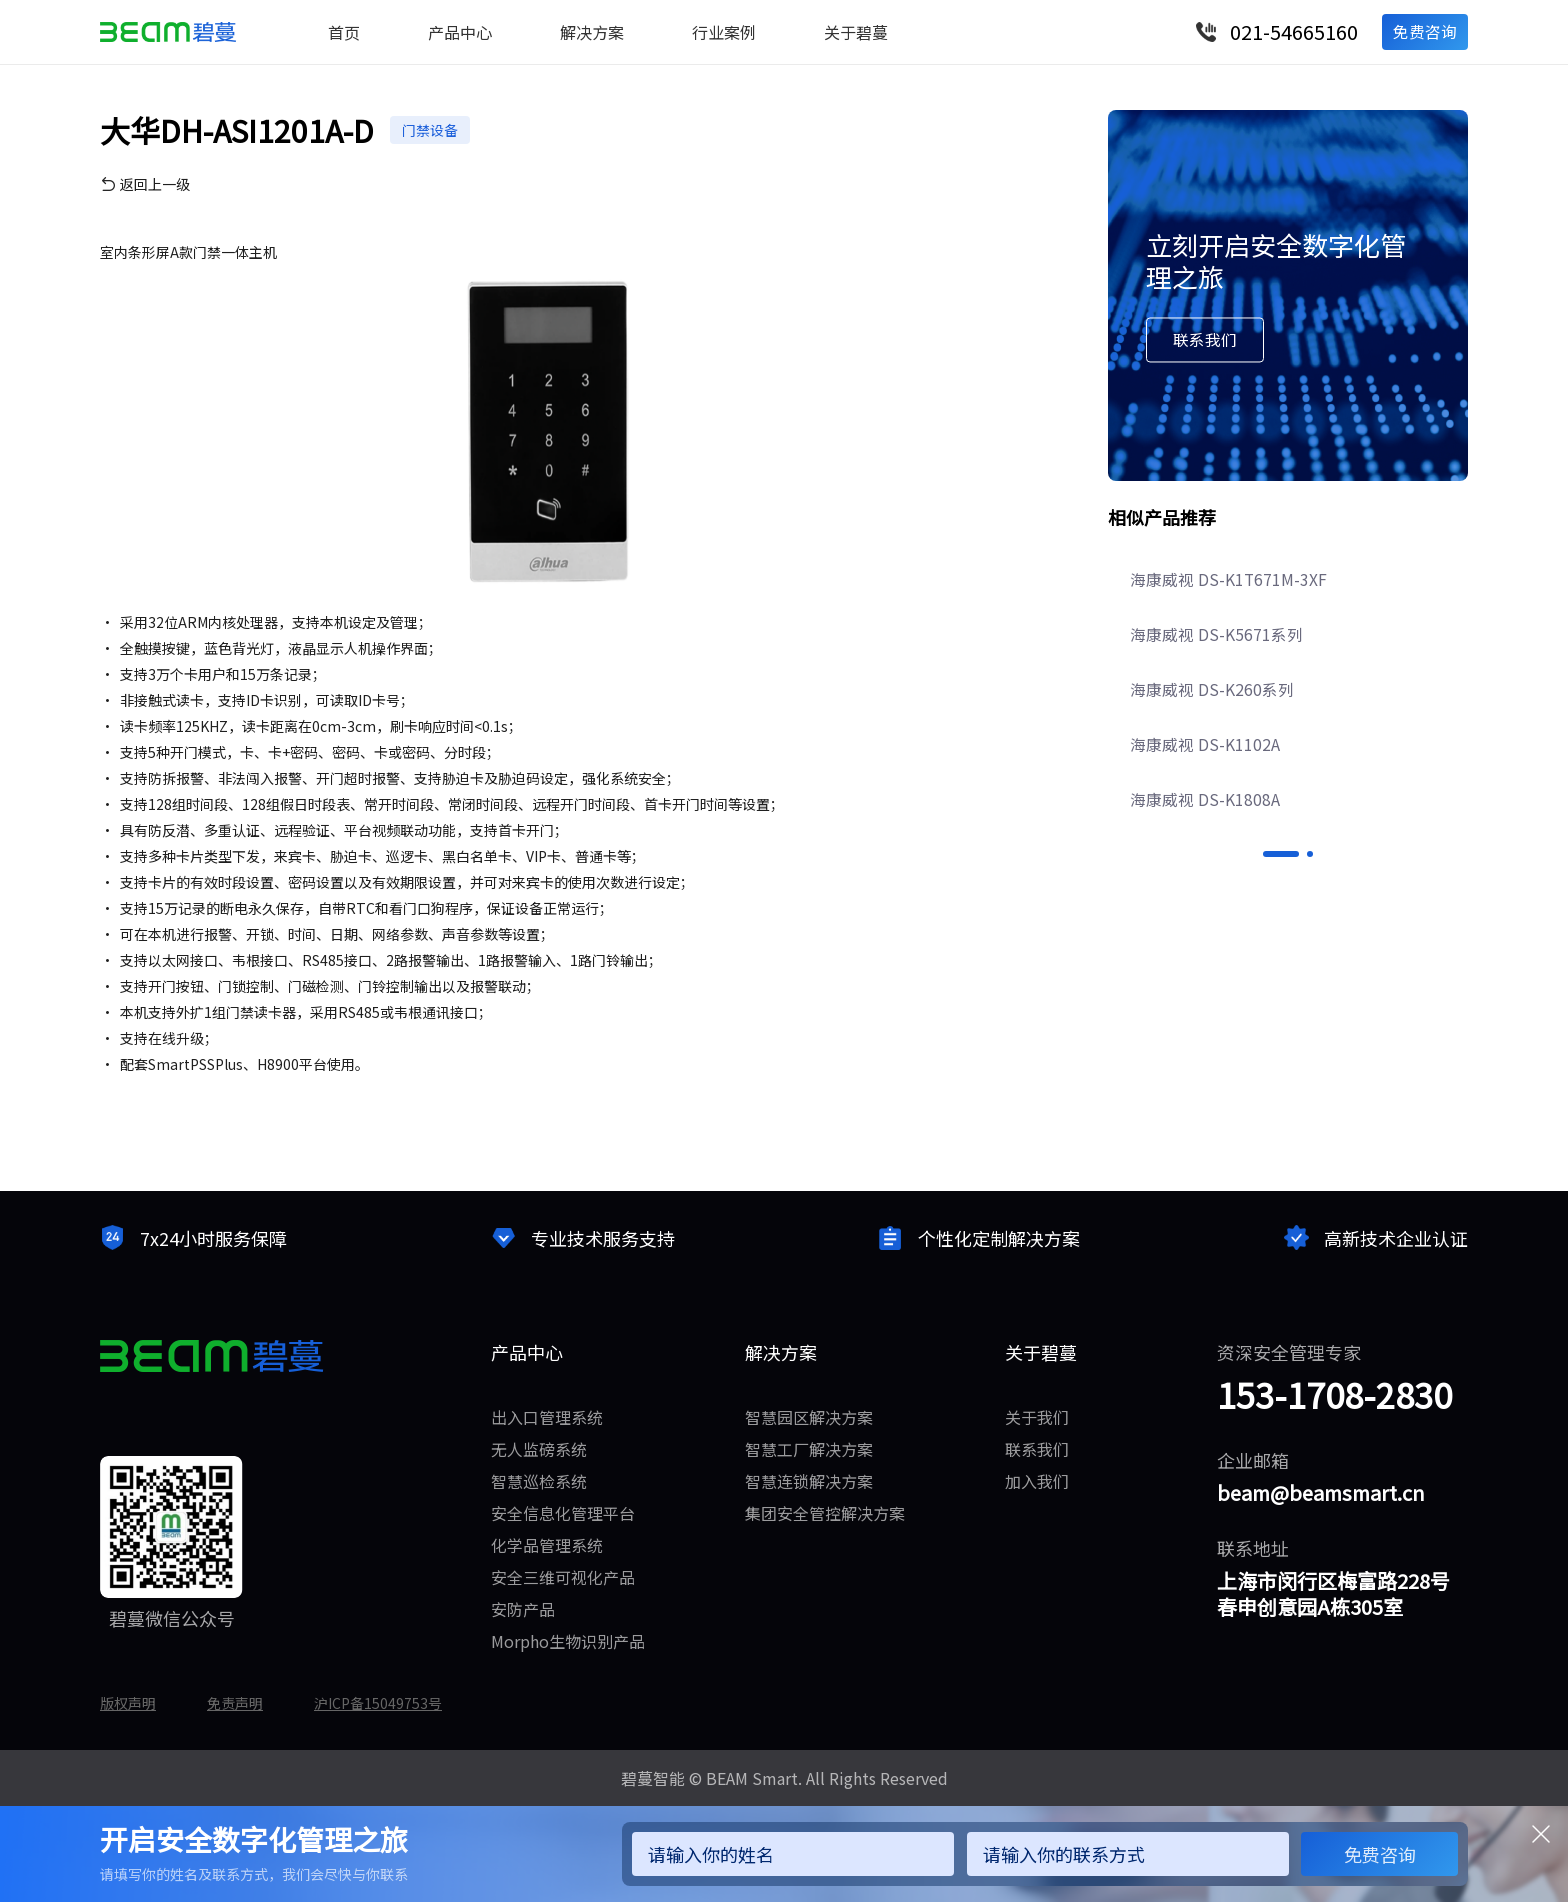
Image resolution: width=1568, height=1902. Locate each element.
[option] (1288, 758)
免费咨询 (1424, 32)
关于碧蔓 (856, 32)
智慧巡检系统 (539, 1481)
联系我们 (1037, 1449)
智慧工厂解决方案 (809, 1449)
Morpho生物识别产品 (568, 1641)
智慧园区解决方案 (809, 1417)
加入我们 (1037, 1481)
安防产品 (523, 1609)
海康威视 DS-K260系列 (1214, 758)
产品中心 (460, 32)
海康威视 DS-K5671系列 (1218, 702)
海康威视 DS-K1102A (1207, 814)
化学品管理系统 (547, 1545)
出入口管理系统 (547, 1417)
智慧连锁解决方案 (809, 1481)
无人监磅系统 (539, 1449)
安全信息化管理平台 (563, 1513)
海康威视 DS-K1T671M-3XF (1231, 646)
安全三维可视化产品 (563, 1577)
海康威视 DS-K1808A (1207, 870)
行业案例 (724, 32)
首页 (344, 32)
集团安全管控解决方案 (825, 1513)
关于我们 (1037, 1417)
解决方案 (592, 32)
